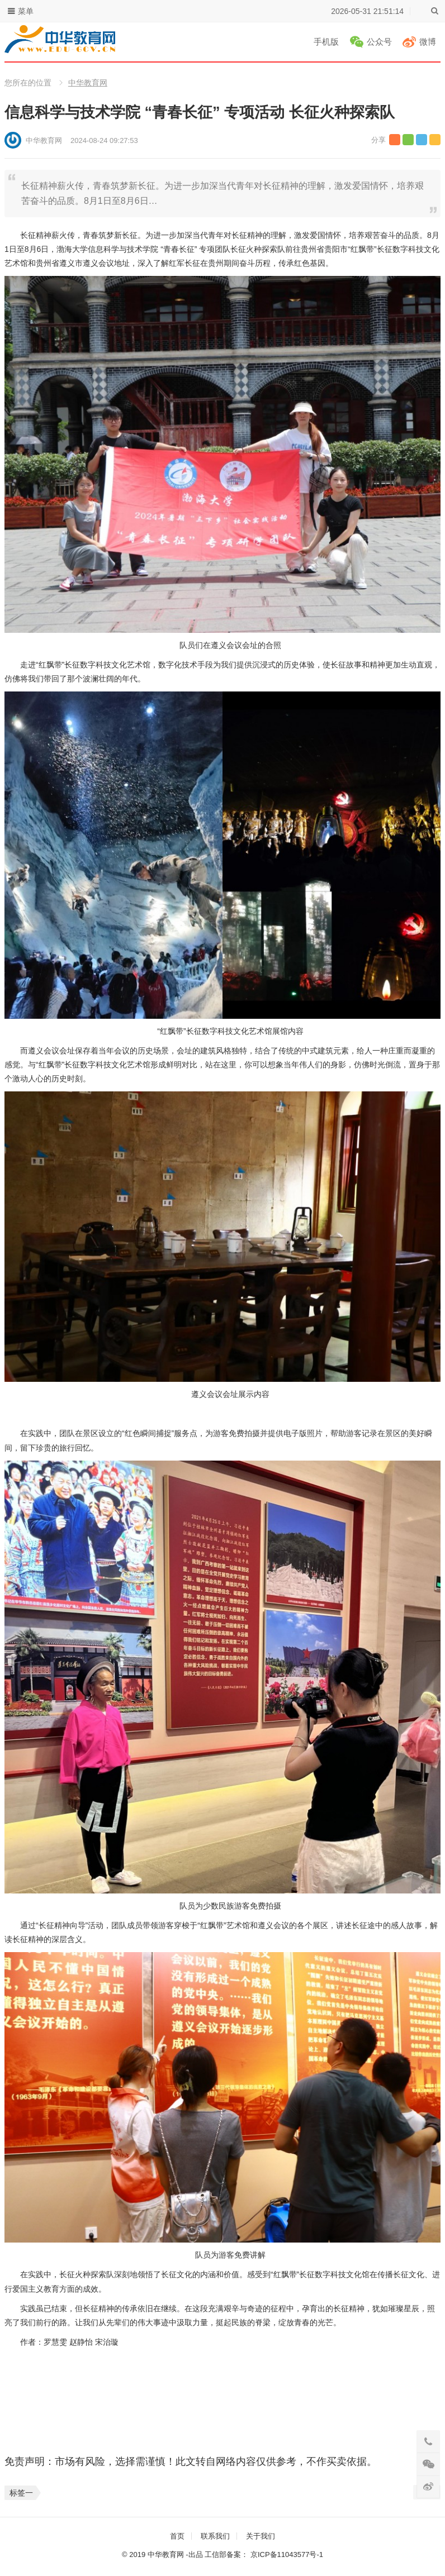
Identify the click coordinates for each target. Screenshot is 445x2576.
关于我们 (260, 2536)
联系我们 (215, 2536)
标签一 (21, 2492)
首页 (177, 2536)
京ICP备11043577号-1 (286, 2554)
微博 (427, 41)
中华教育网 (87, 82)
